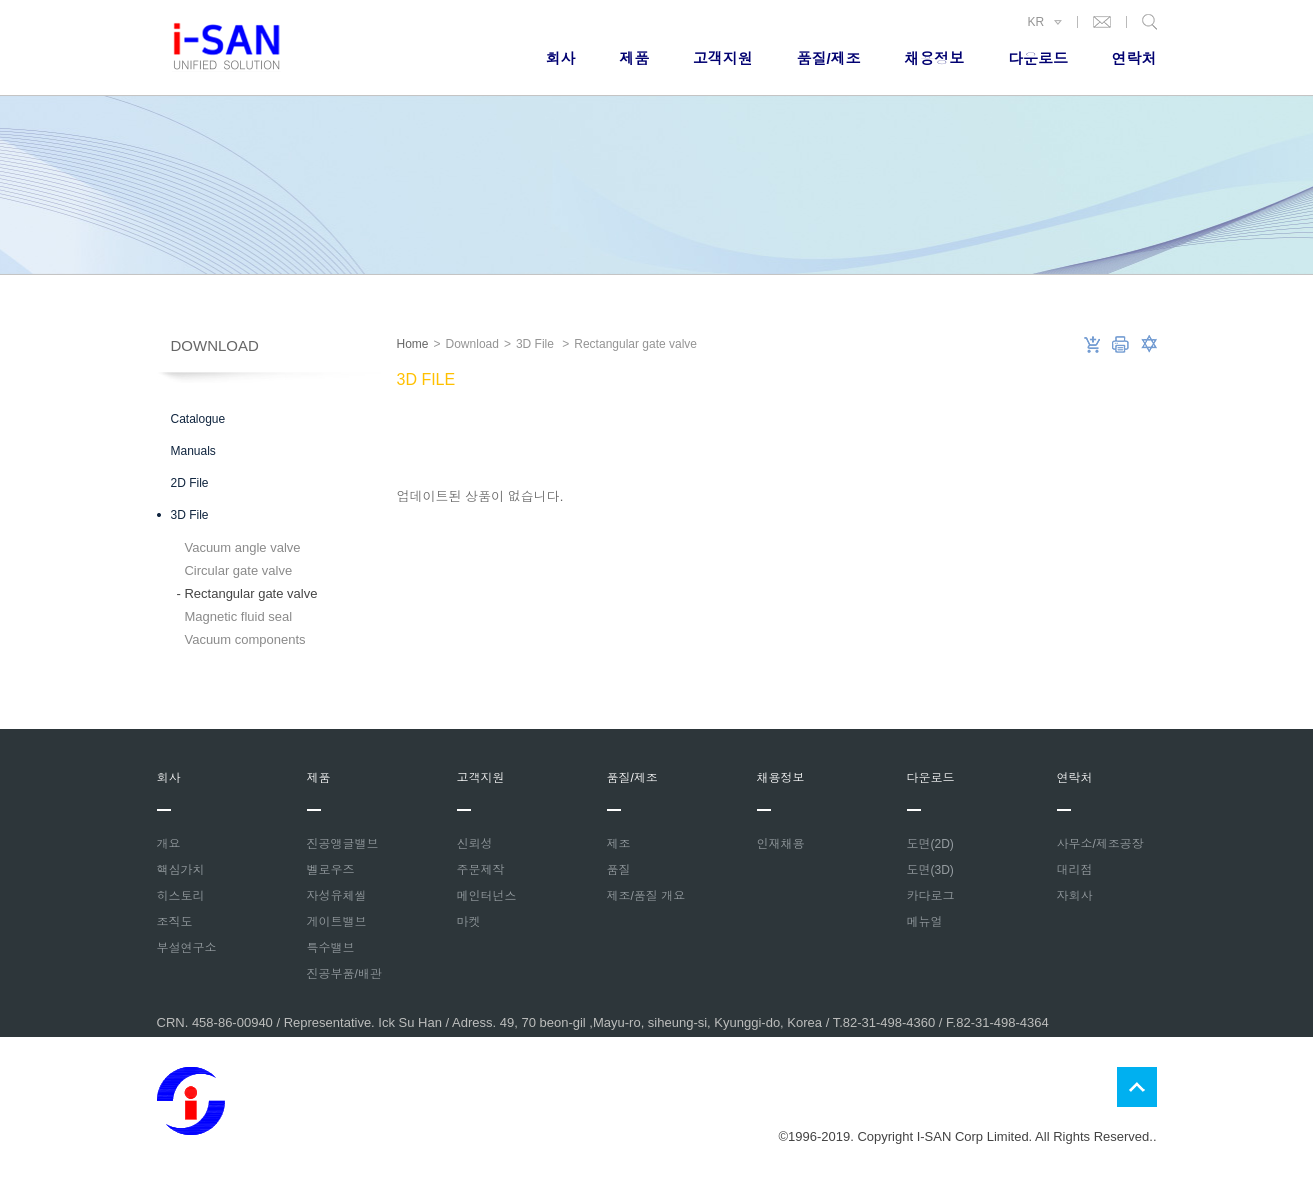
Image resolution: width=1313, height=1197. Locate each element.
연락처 (1134, 58)
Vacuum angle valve (239, 547)
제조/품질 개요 (646, 896)
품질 (619, 870)
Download (215, 345)
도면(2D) (930, 844)
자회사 (1075, 896)
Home (413, 344)
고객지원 (723, 58)
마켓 (469, 922)
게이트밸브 (337, 922)
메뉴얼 (925, 922)
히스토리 (181, 896)
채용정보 (934, 58)
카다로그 (931, 896)
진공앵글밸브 (343, 844)
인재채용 (781, 844)
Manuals (193, 451)
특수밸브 (331, 948)
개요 (169, 844)
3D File (190, 515)
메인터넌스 (487, 896)
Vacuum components (241, 639)
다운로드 (1038, 58)
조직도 (175, 922)
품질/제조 (828, 58)
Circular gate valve (235, 570)
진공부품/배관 (344, 974)
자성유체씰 (337, 896)
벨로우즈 (331, 870)
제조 (619, 844)
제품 (634, 58)
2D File (190, 483)
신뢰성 (475, 844)
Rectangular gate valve (247, 593)
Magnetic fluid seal (235, 616)
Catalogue (198, 419)
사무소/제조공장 (1100, 844)
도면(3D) (930, 870)
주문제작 (481, 870)
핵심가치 (181, 870)
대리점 (1075, 870)
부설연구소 (187, 948)
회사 (561, 58)
